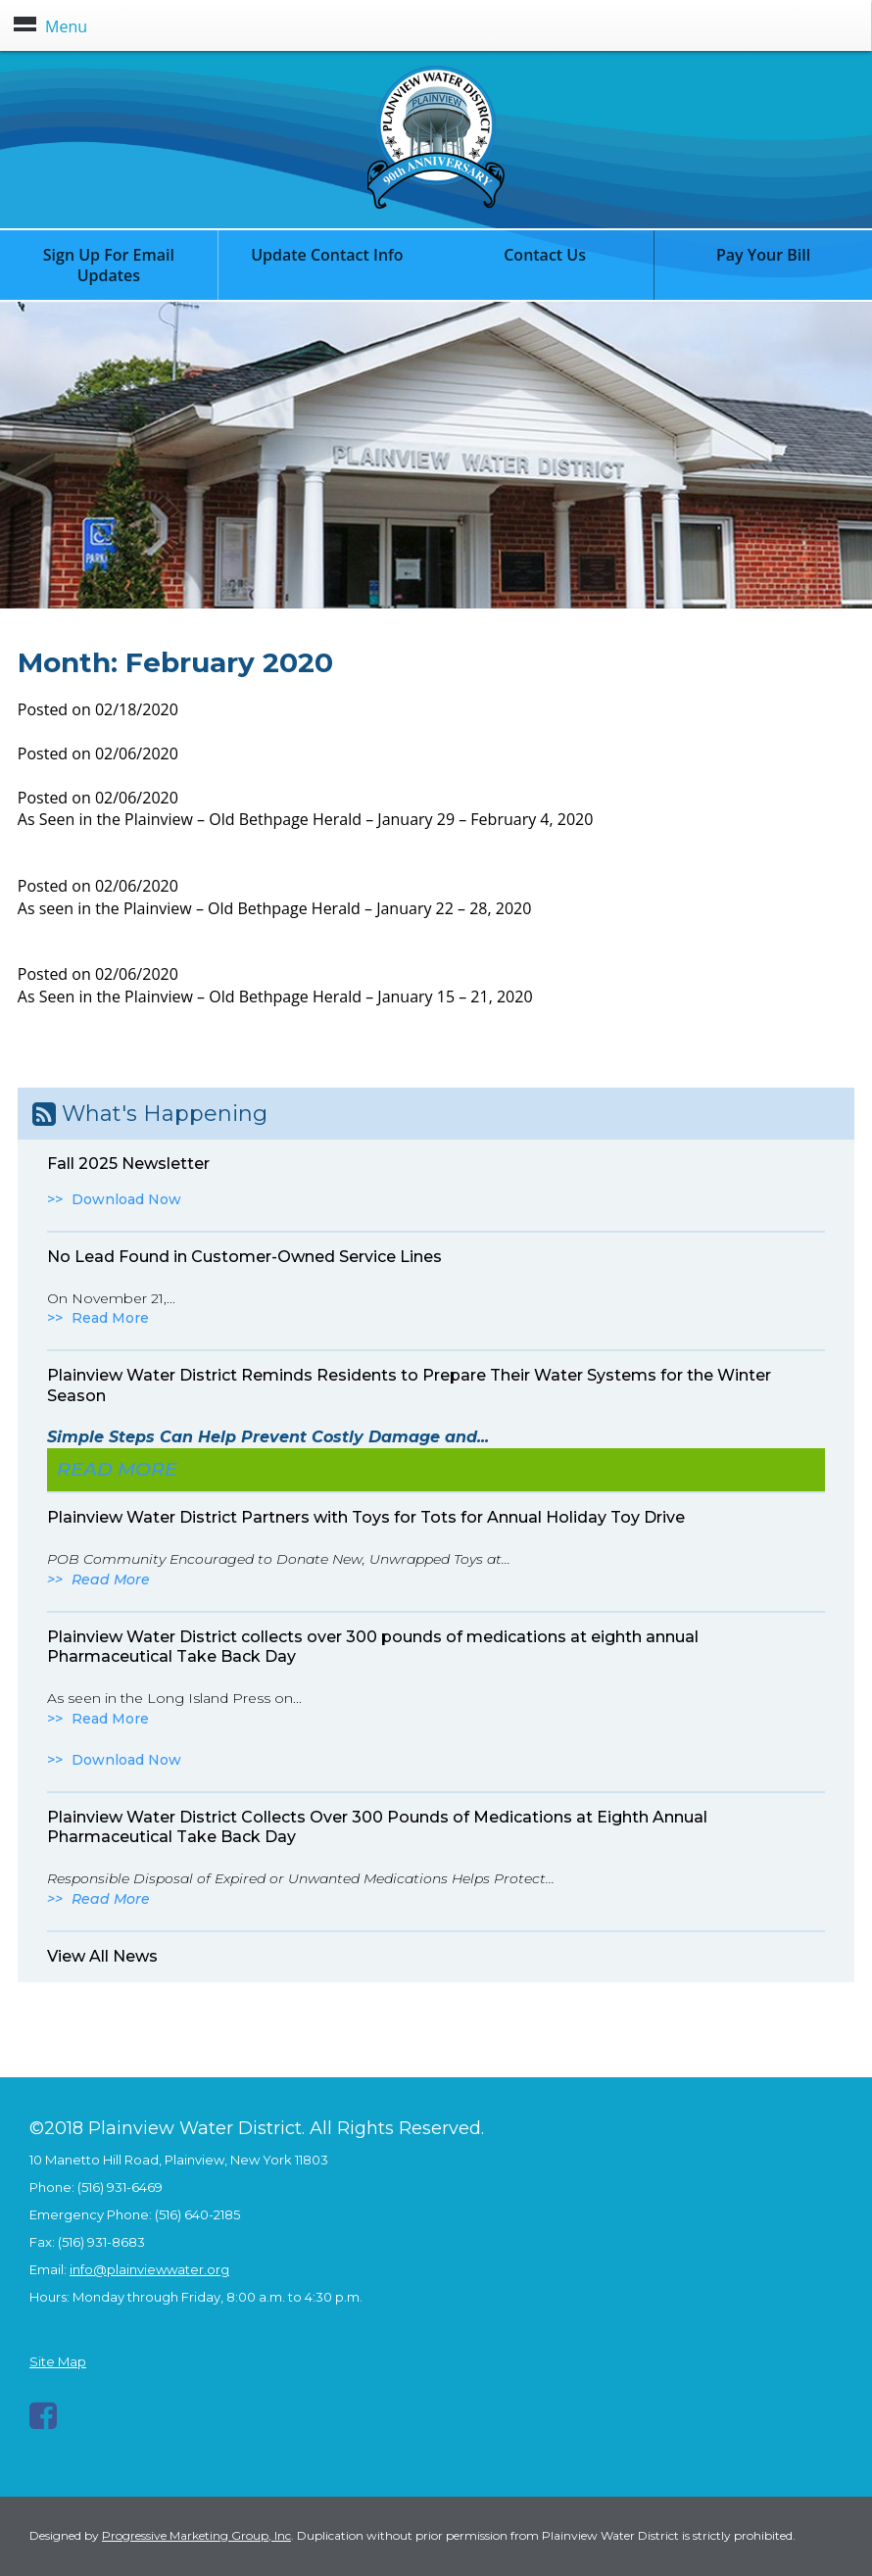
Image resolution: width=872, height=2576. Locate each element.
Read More (110, 1318)
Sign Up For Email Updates (108, 265)
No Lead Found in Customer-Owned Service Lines (244, 1256)
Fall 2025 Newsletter (128, 1163)
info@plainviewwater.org (149, 2269)
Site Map (57, 2361)
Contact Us (545, 255)
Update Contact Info (327, 255)
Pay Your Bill (763, 255)
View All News (102, 1956)
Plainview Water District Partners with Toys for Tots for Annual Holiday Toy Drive (366, 1517)
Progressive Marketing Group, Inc (196, 2535)
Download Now (126, 1199)
